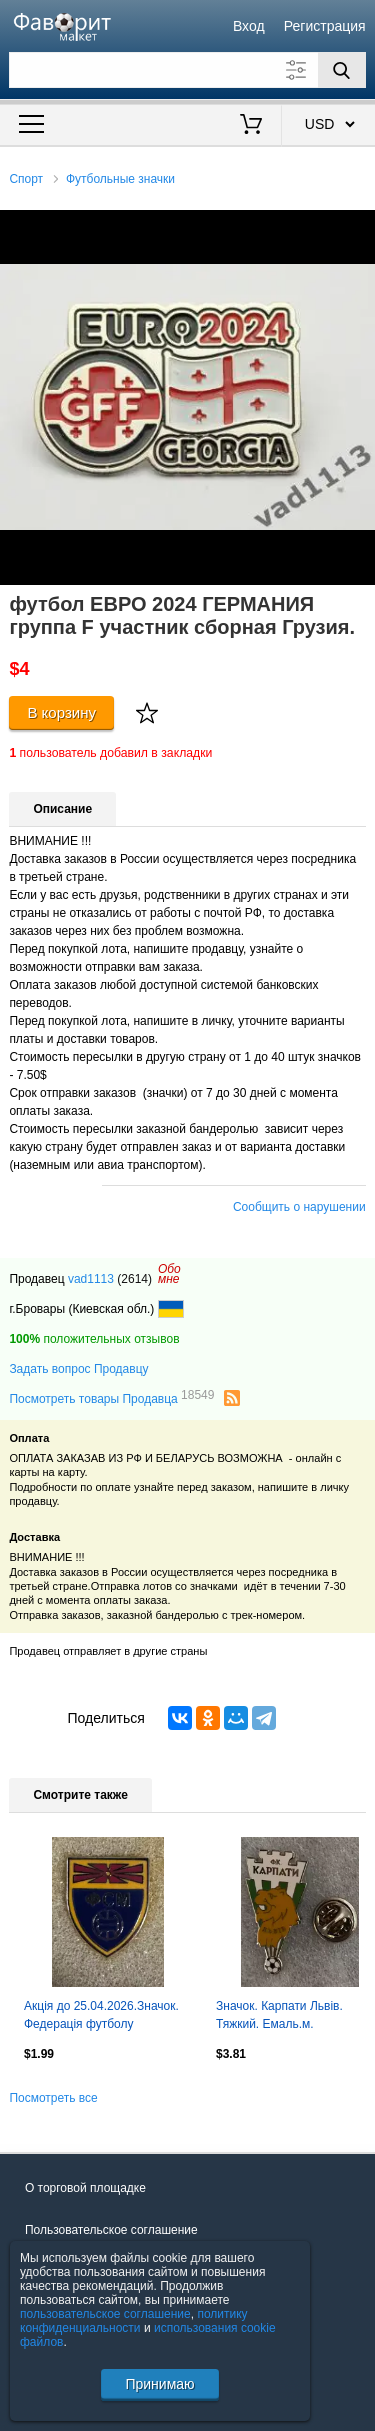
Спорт (26, 179)
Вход (249, 26)
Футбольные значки (120, 179)
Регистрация (325, 26)
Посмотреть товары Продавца (111, 1398)
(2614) (134, 1279)
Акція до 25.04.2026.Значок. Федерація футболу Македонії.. (101, 2017)
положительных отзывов (94, 1339)
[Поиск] (342, 70)
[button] (357, 228)
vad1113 (91, 1279)
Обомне (169, 1274)
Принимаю (159, 2384)
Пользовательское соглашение (111, 2230)
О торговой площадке (85, 2188)
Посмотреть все (53, 2098)
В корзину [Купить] (61, 712)
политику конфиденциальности (134, 2321)
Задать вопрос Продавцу (78, 1369)
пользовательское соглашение (105, 2314)
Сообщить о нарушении (299, 1207)
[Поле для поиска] (187, 70)
